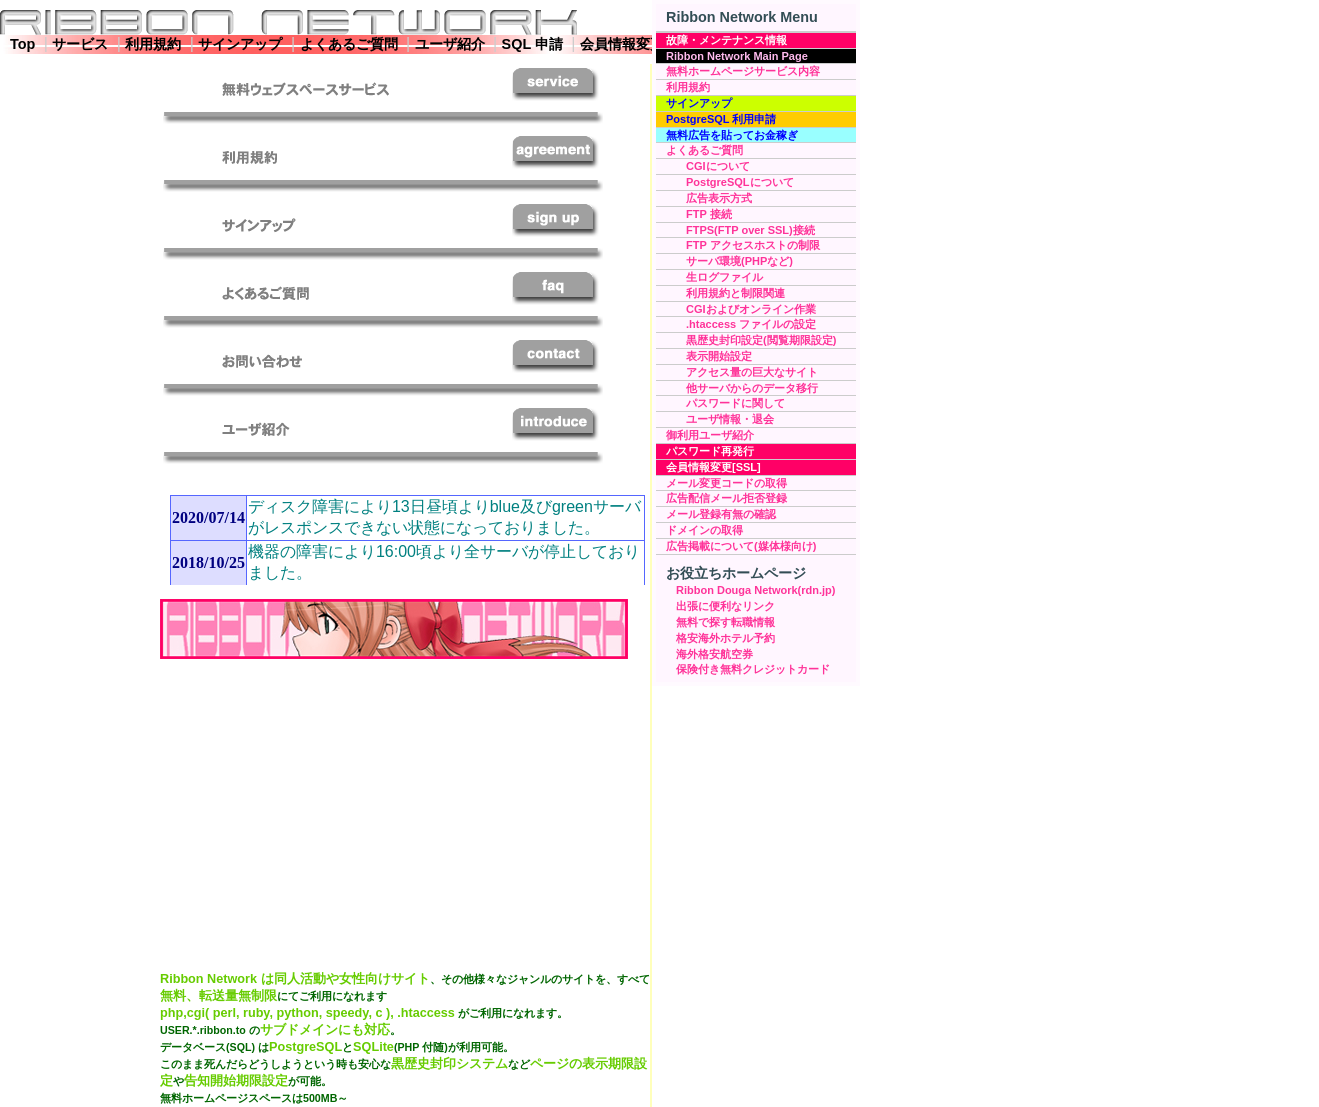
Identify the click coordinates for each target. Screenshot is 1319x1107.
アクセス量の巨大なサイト (752, 372)
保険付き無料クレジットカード (753, 669)
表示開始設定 (719, 356)
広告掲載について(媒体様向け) (741, 546)
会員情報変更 (622, 44)
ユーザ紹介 (450, 44)
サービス (80, 44)
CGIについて (718, 166)
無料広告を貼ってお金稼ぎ (732, 135)
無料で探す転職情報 (725, 622)
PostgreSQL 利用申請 (721, 119)
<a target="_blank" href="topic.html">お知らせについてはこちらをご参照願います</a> (402, 535)
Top (22, 44)
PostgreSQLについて (740, 182)
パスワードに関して (735, 403)
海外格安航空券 (714, 654)
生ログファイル (724, 277)
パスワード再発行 (710, 451)
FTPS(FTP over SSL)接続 (750, 230)
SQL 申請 (532, 44)
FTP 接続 (709, 214)
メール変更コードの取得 (726, 483)
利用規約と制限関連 (735, 293)
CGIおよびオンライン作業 (751, 309)
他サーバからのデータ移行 (752, 388)
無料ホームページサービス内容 (743, 71)
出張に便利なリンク (725, 606)
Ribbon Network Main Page (737, 56)
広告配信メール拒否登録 (726, 498)
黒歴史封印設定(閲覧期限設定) (761, 340)
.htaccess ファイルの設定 (751, 324)
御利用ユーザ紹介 (710, 435)
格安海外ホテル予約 (725, 638)
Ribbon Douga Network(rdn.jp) (755, 590)
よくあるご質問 (349, 44)
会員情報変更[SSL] (713, 467)
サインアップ (240, 44)
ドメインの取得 (704, 530)
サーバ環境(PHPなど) (739, 261)
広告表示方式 (719, 198)
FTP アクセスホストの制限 (753, 245)
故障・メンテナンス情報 (726, 40)
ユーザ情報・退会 (730, 419)
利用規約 (153, 44)
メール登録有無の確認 (721, 514)
